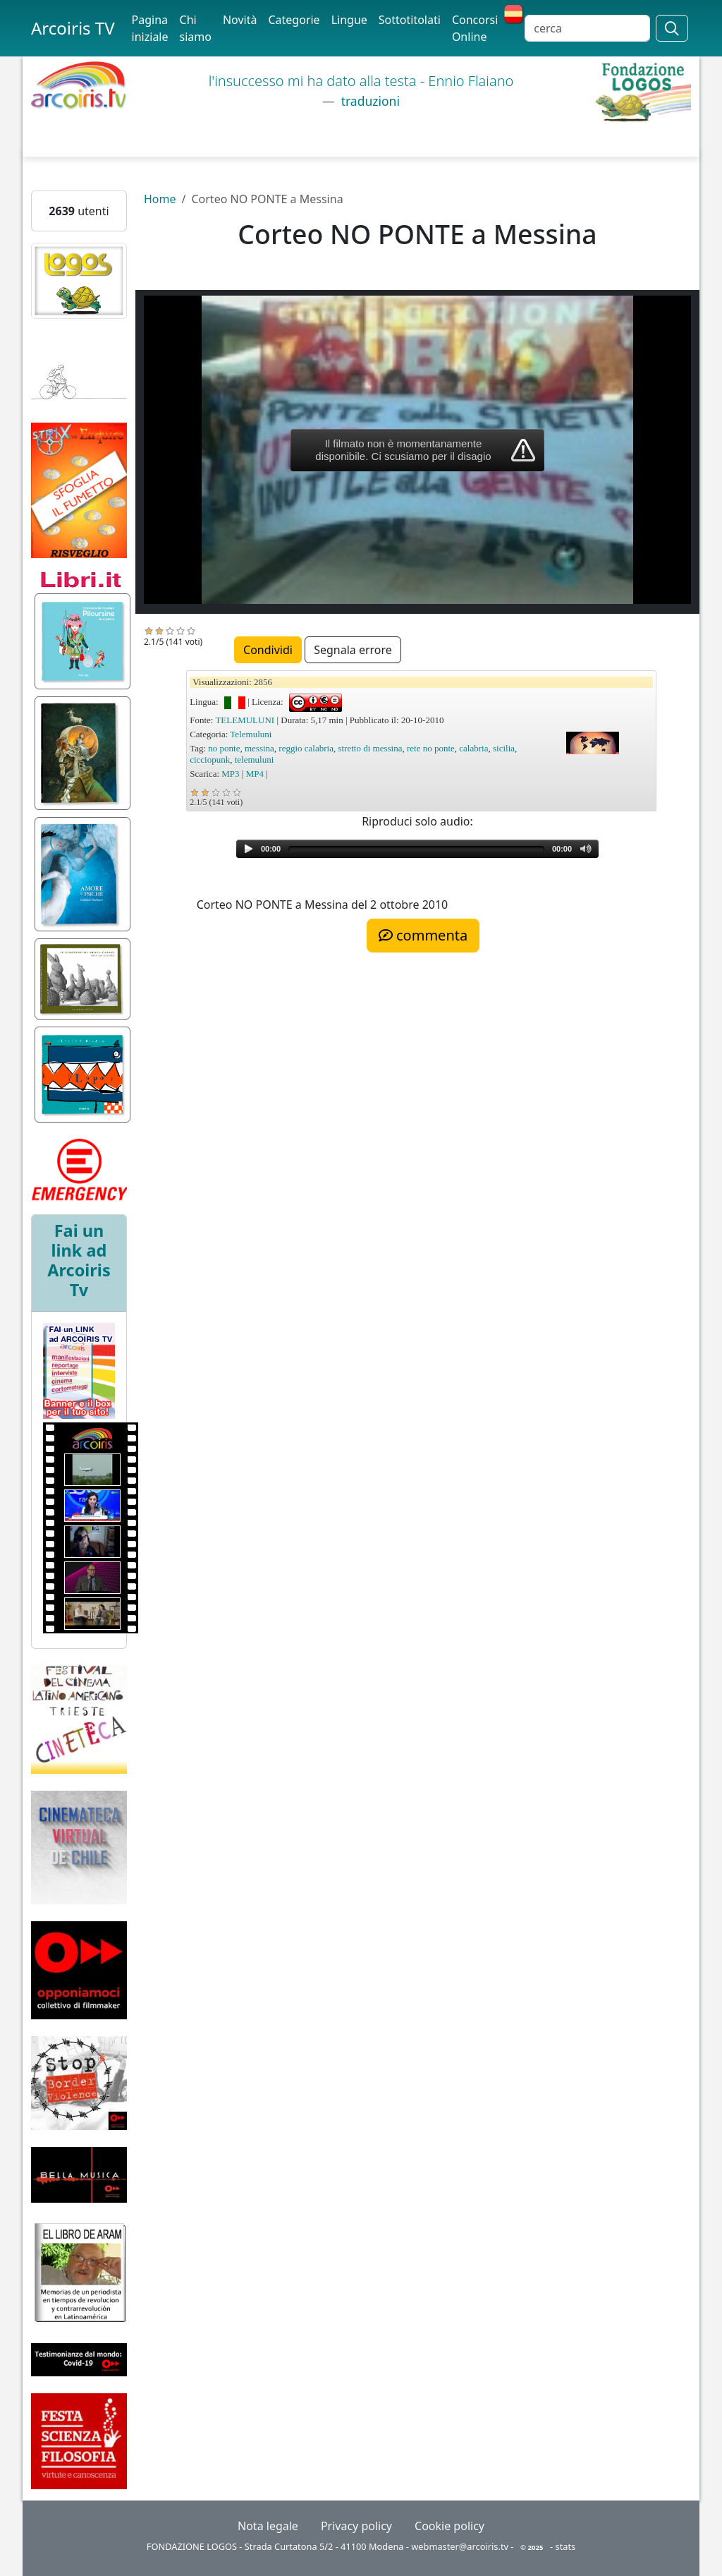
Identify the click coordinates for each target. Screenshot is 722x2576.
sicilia (504, 748)
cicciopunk (210, 759)
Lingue (349, 20)
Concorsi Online (475, 28)
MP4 (255, 773)
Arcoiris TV (73, 28)
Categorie (293, 20)
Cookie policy (449, 2526)
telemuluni (254, 759)
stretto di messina (370, 748)
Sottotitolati (410, 20)
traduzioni (369, 100)
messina (259, 748)
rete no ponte (431, 748)
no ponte (224, 748)
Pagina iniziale (150, 28)
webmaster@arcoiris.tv (459, 2546)
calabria (473, 748)
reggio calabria (306, 748)
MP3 (230, 773)
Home (160, 199)
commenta (423, 935)
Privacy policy (356, 2526)
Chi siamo (196, 28)
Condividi (268, 650)
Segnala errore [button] (353, 650)
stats (566, 2546)
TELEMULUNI (244, 720)
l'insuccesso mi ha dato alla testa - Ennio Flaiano (361, 80)
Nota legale (268, 2526)
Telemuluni (250, 734)
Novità (240, 20)
